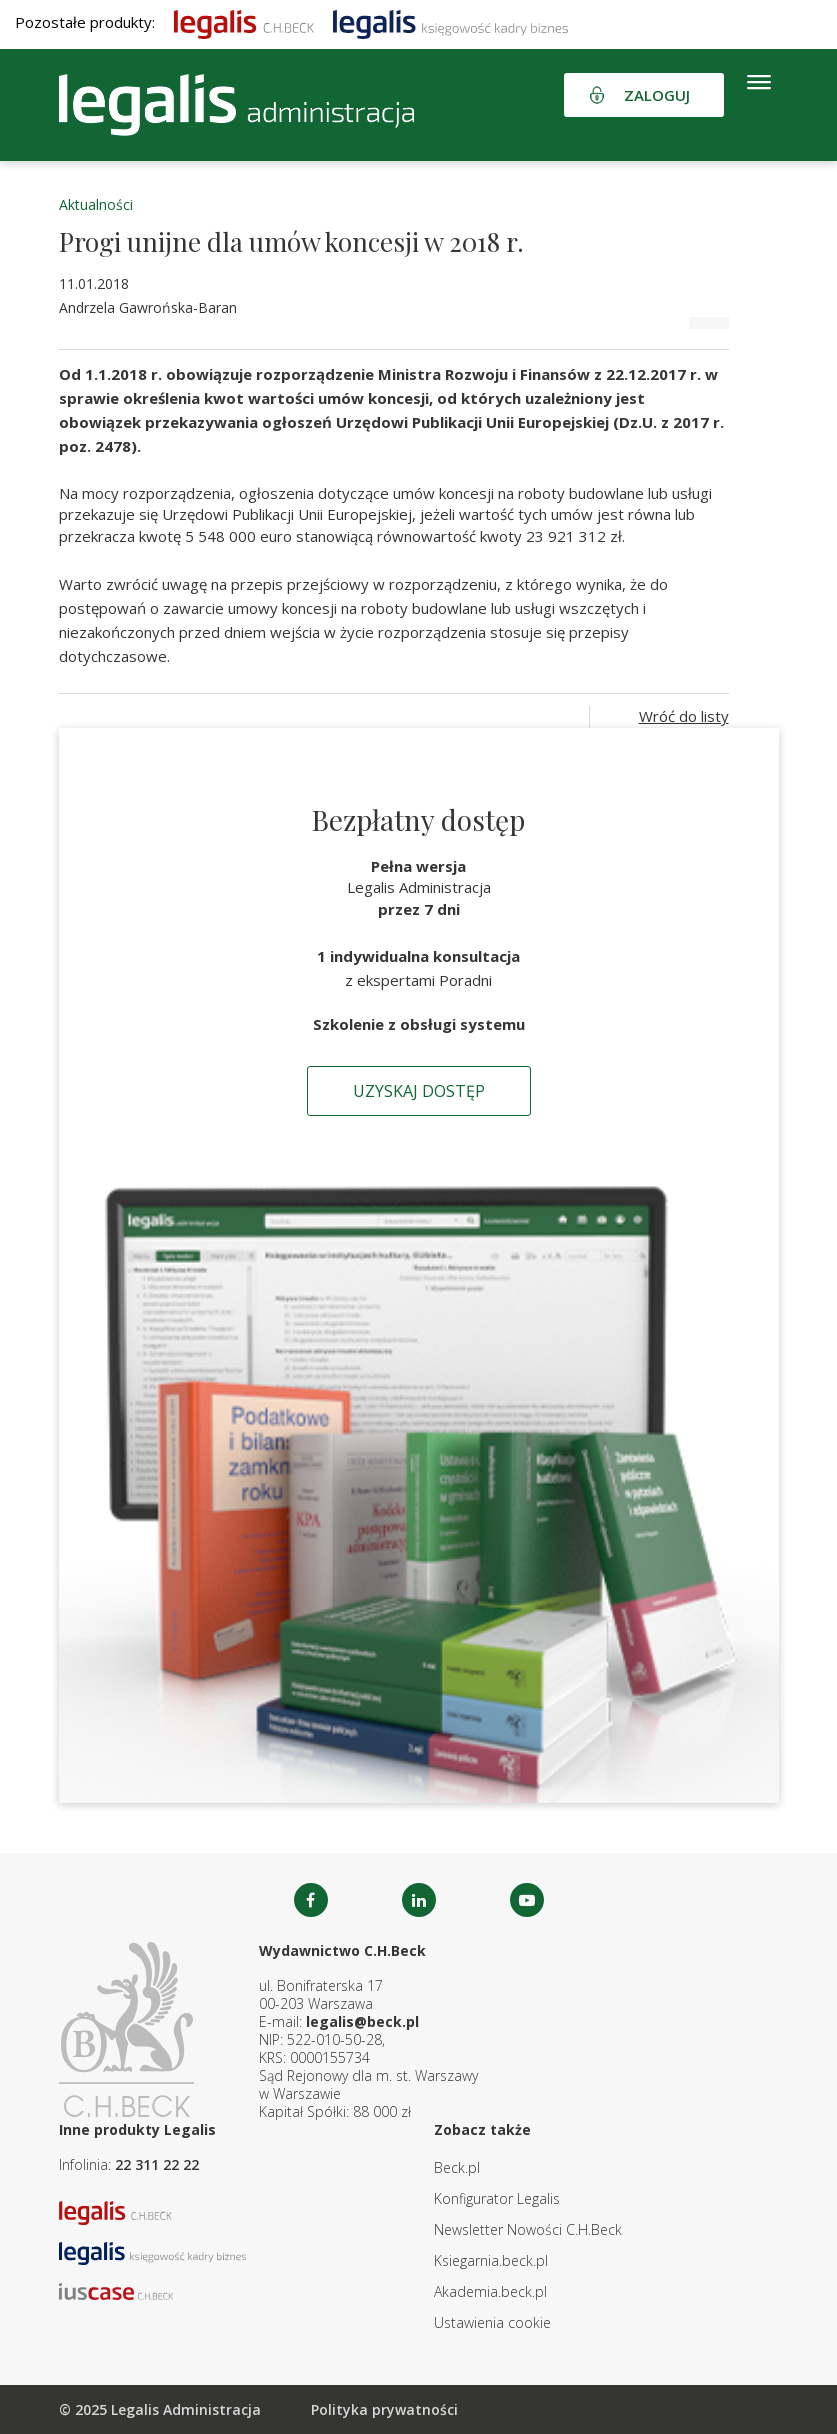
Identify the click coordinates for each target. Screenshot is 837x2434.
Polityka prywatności (384, 2409)
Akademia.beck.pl (490, 2291)
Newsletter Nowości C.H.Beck (528, 2229)
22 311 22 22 (157, 2164)
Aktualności (96, 204)
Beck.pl (457, 2167)
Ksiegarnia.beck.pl (491, 2260)
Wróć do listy (684, 716)
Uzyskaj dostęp (419, 1091)
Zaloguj (657, 95)
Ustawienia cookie (492, 2322)
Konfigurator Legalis (497, 2198)
